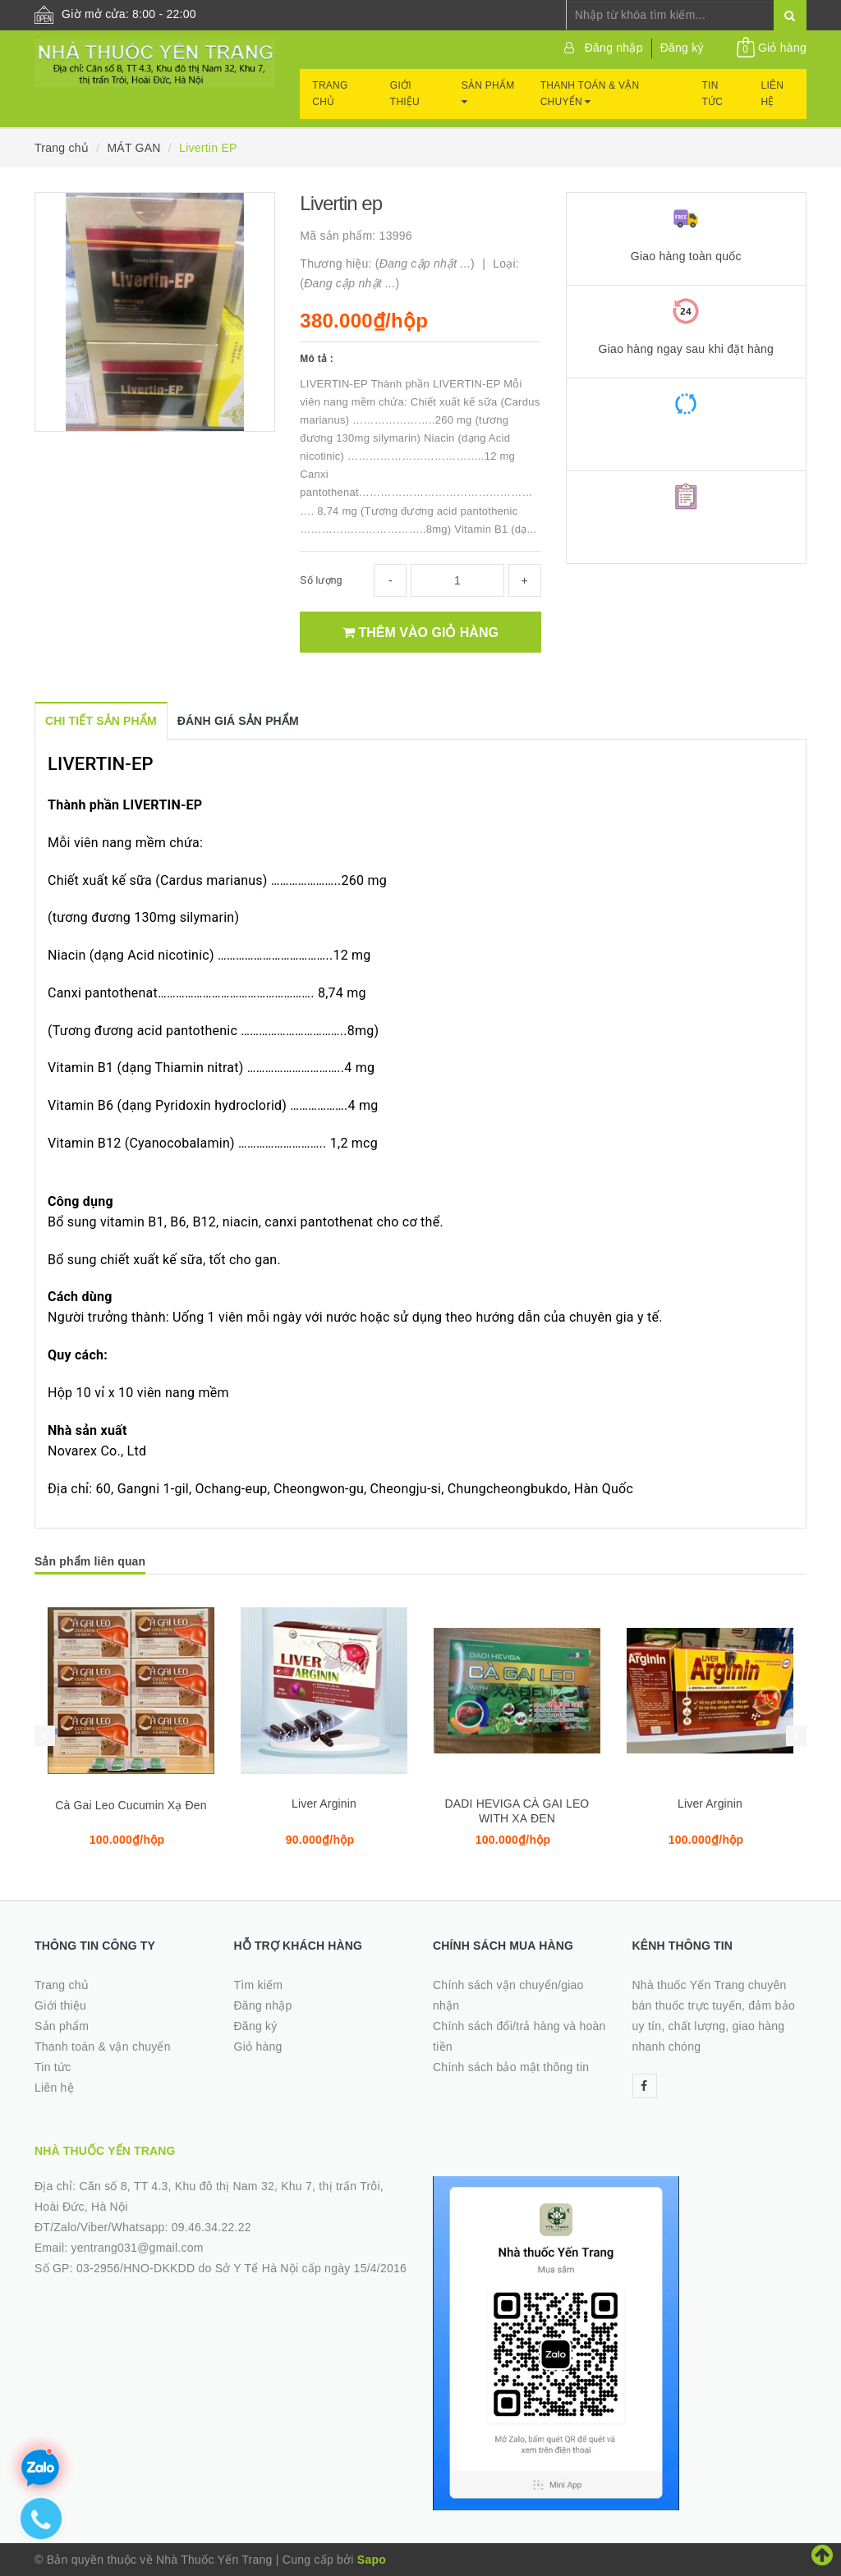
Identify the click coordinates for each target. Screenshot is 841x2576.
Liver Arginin (324, 1803)
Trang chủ (329, 94)
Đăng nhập (614, 47)
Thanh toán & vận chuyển (590, 94)
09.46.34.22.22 (211, 2227)
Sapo (371, 2559)
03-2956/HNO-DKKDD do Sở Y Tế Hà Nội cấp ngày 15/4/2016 (241, 2268)
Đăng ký (682, 47)
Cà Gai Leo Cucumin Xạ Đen (130, 1805)
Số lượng (321, 580)
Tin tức (713, 94)
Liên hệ (772, 94)
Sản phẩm (488, 93)
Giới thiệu (405, 94)
